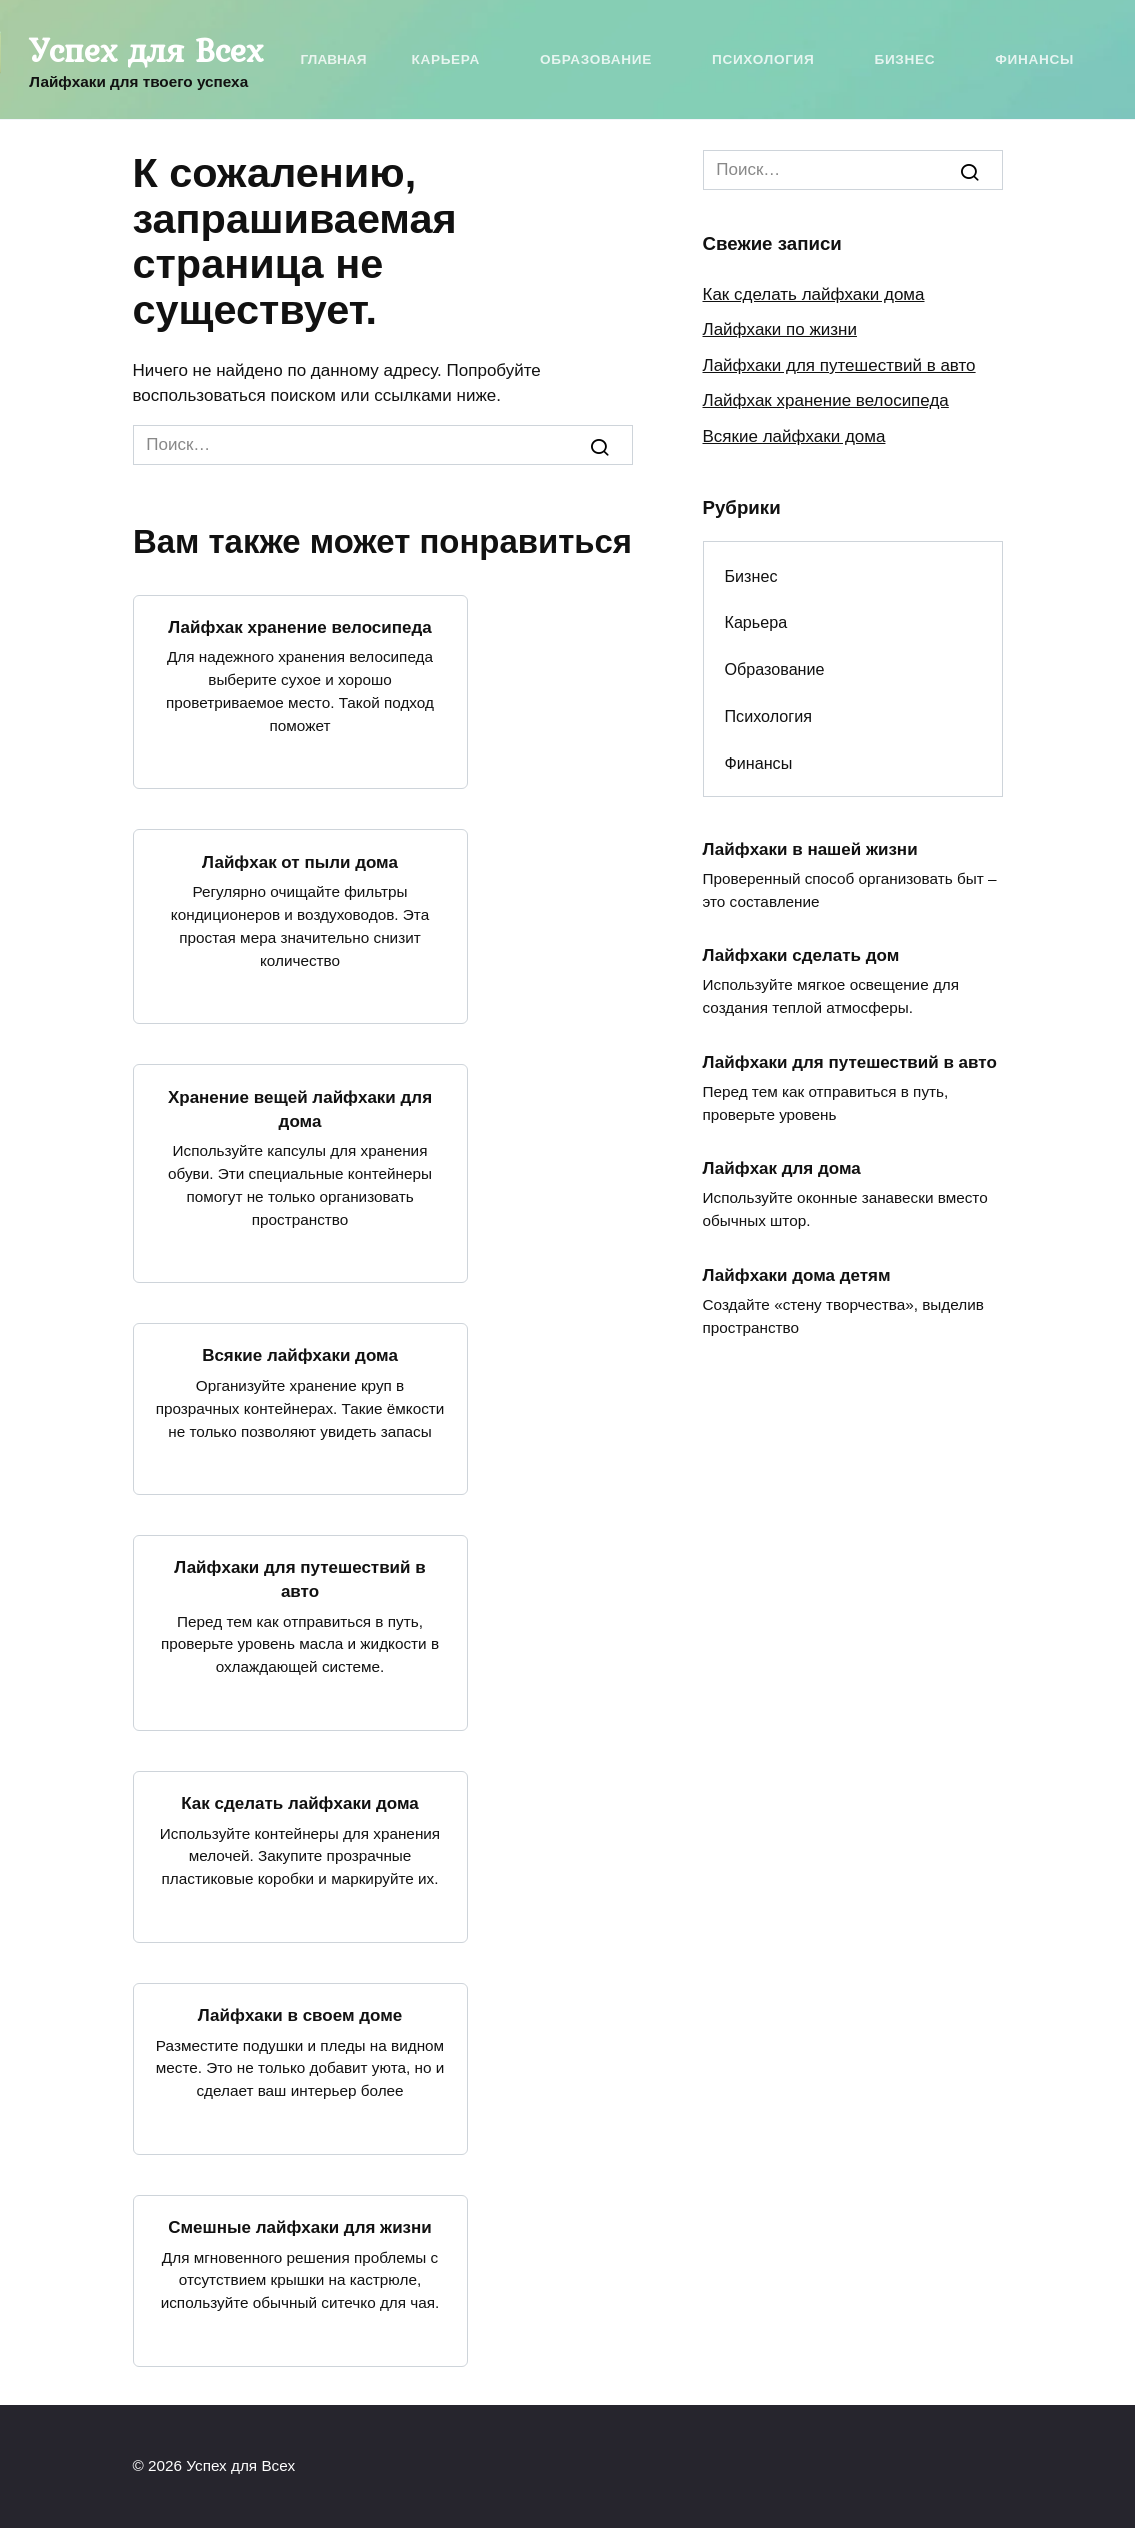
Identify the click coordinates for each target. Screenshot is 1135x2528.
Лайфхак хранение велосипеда (299, 627)
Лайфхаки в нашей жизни (810, 848)
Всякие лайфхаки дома (300, 1355)
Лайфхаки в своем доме (300, 2015)
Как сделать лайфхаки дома (300, 1803)
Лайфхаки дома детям (797, 1274)
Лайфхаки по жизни (780, 329)
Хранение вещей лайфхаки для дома (300, 1108)
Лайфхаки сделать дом (801, 955)
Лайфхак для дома (782, 1168)
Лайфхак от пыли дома (300, 861)
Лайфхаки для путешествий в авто (299, 1579)
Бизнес (904, 59)
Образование (596, 59)
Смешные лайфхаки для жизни (300, 2227)
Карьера (445, 59)
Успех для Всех (146, 50)
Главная (334, 59)
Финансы (1034, 59)
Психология (763, 59)
